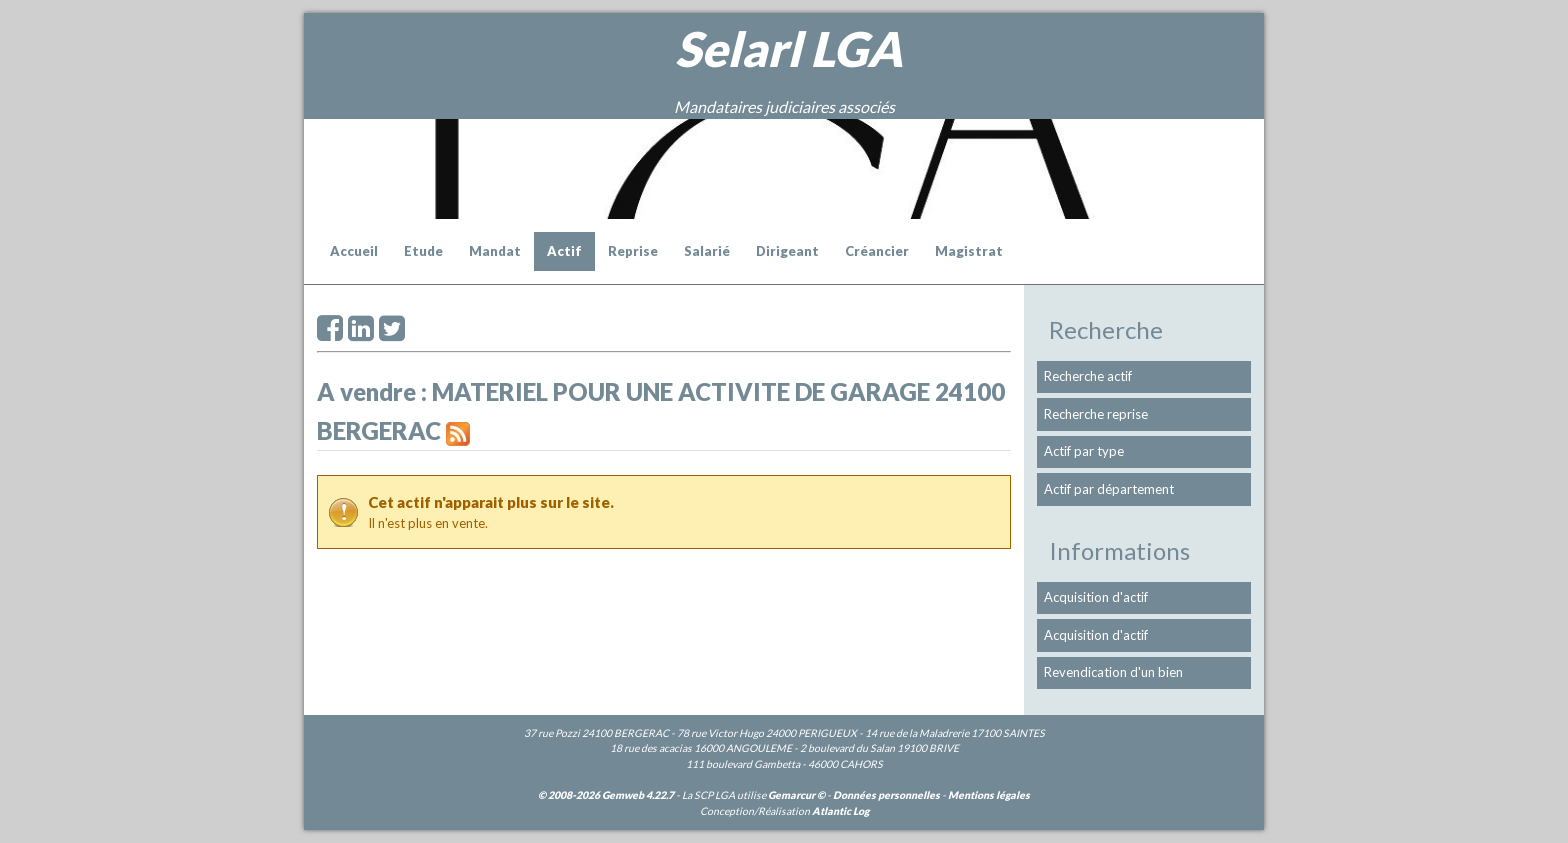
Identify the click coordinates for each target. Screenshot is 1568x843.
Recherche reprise (1096, 414)
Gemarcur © (796, 795)
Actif (564, 251)
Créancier (877, 251)
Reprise (633, 251)
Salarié (707, 251)
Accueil (354, 251)
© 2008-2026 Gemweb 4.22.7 (606, 795)
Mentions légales (989, 795)
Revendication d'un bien (1113, 672)
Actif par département (1109, 489)
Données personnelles (886, 795)
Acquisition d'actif (1096, 597)
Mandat (495, 251)
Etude (423, 251)
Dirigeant (787, 251)
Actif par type (1084, 451)
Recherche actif (1088, 376)
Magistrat (969, 251)
